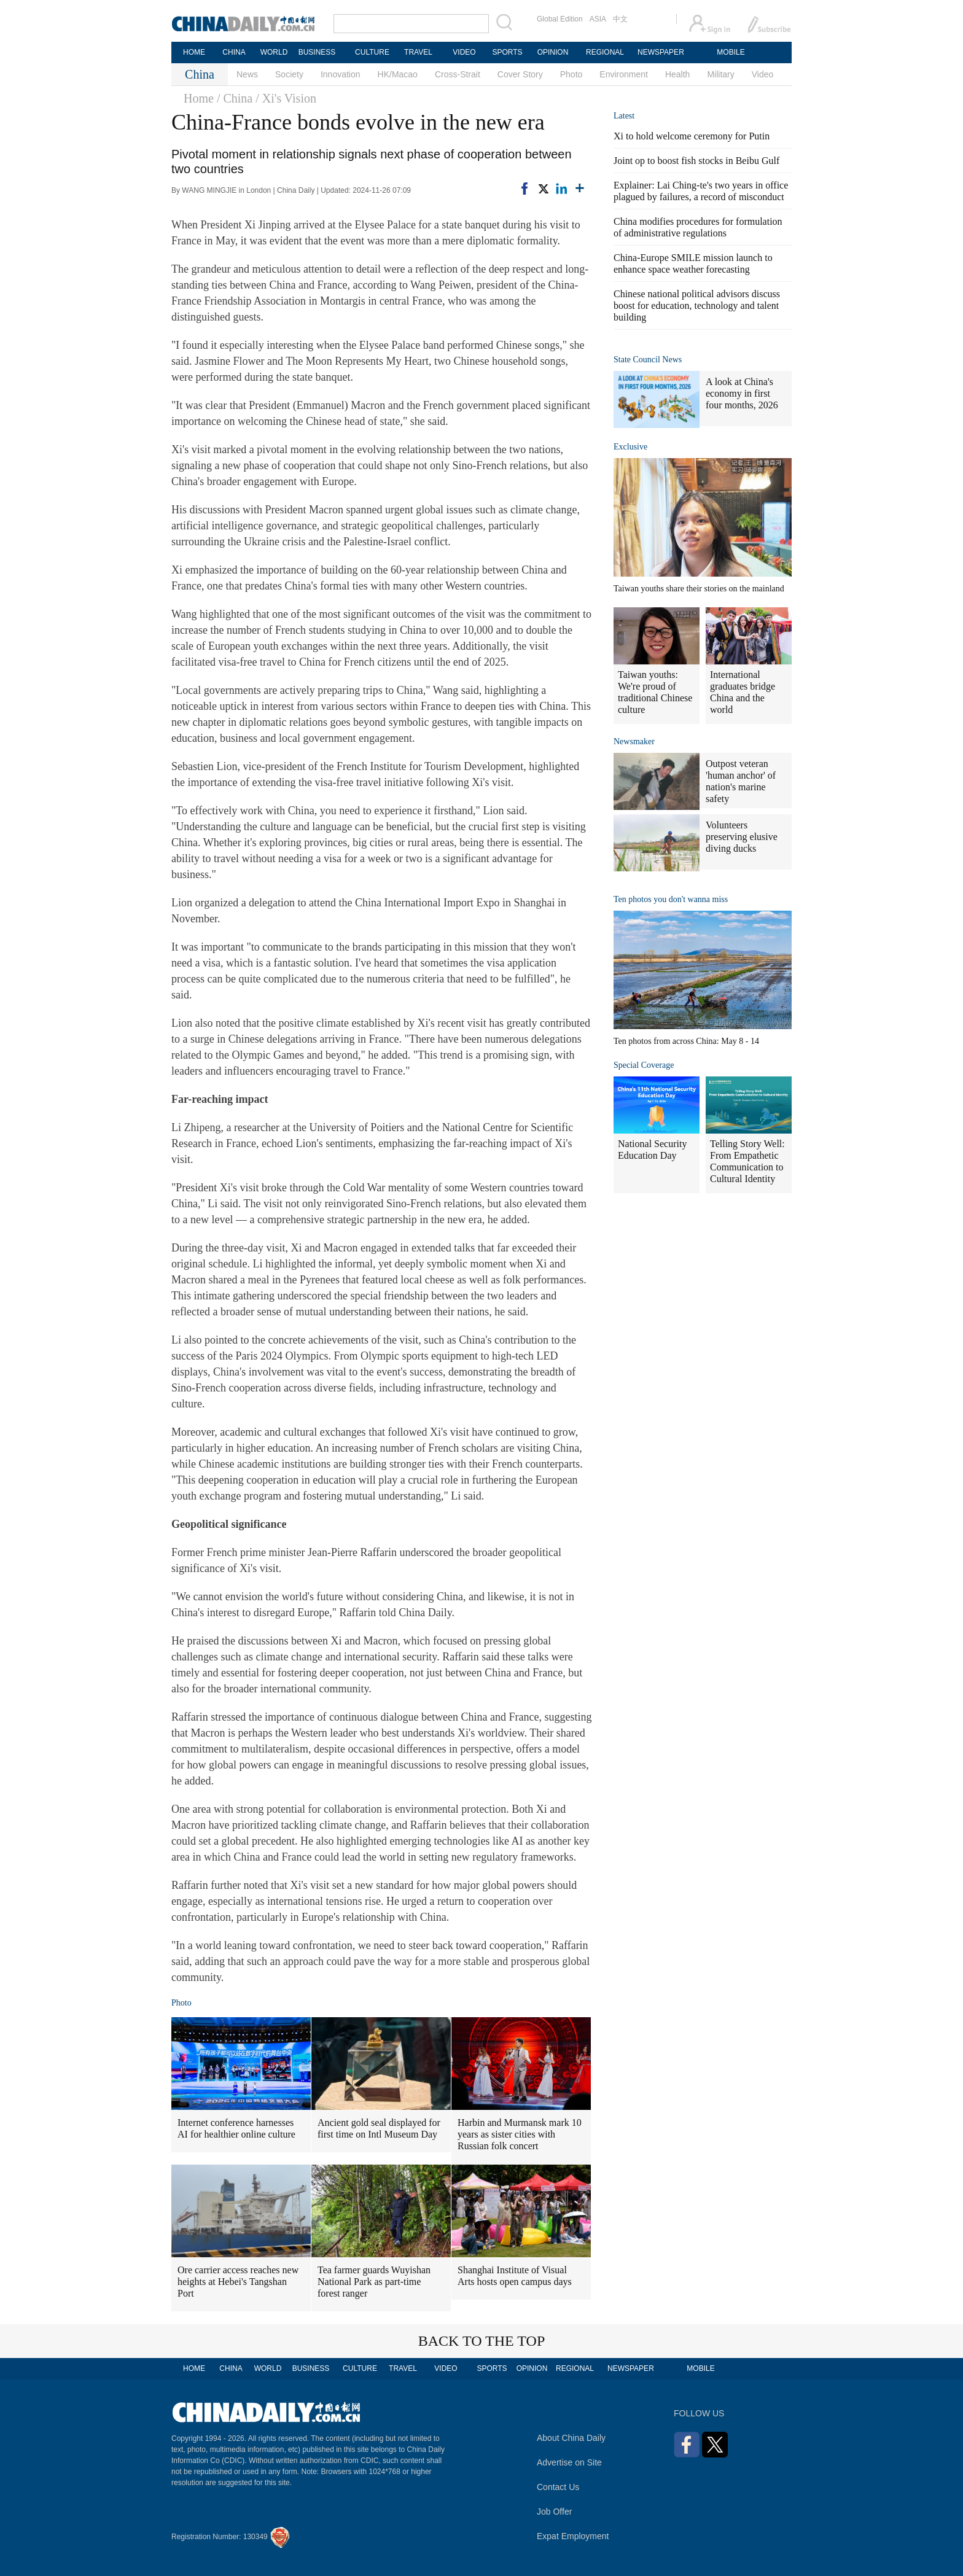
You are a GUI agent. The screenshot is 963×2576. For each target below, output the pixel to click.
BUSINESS (317, 52)
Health (677, 74)
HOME (194, 52)
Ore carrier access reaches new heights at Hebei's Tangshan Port (237, 2281)
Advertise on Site (569, 2462)
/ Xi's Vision (285, 98)
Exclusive (630, 446)
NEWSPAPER (660, 52)
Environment (623, 74)
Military (720, 74)
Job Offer (554, 2511)
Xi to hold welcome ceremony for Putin (692, 136)
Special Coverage (644, 1065)
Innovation (341, 74)
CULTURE (372, 52)
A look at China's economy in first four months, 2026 (742, 393)
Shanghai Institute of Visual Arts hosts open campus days (515, 2276)
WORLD (274, 52)
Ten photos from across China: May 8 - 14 (686, 1041)
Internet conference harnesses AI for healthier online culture (236, 2128)
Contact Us (558, 2487)
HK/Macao (398, 74)
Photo (571, 74)
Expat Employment (573, 2536)
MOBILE (730, 52)
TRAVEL (418, 52)
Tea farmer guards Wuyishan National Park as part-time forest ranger (374, 2281)
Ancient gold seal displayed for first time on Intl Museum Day (379, 2128)
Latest (624, 115)
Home (199, 98)
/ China (234, 98)
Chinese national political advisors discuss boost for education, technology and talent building (697, 305)
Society (289, 74)
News (247, 74)
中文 (620, 19)
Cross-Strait (457, 74)
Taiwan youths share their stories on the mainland (699, 588)
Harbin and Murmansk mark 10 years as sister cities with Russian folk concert (520, 2134)
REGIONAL (605, 52)
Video (763, 74)
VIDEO (464, 52)
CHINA (233, 52)
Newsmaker (634, 741)
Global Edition (560, 19)
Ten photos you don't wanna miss (671, 899)
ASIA (598, 19)
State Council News (648, 359)
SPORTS (507, 52)
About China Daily (571, 2438)
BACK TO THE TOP (481, 2341)
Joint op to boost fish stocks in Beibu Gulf (696, 160)
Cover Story (520, 74)
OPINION (553, 52)
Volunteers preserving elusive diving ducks (742, 837)
